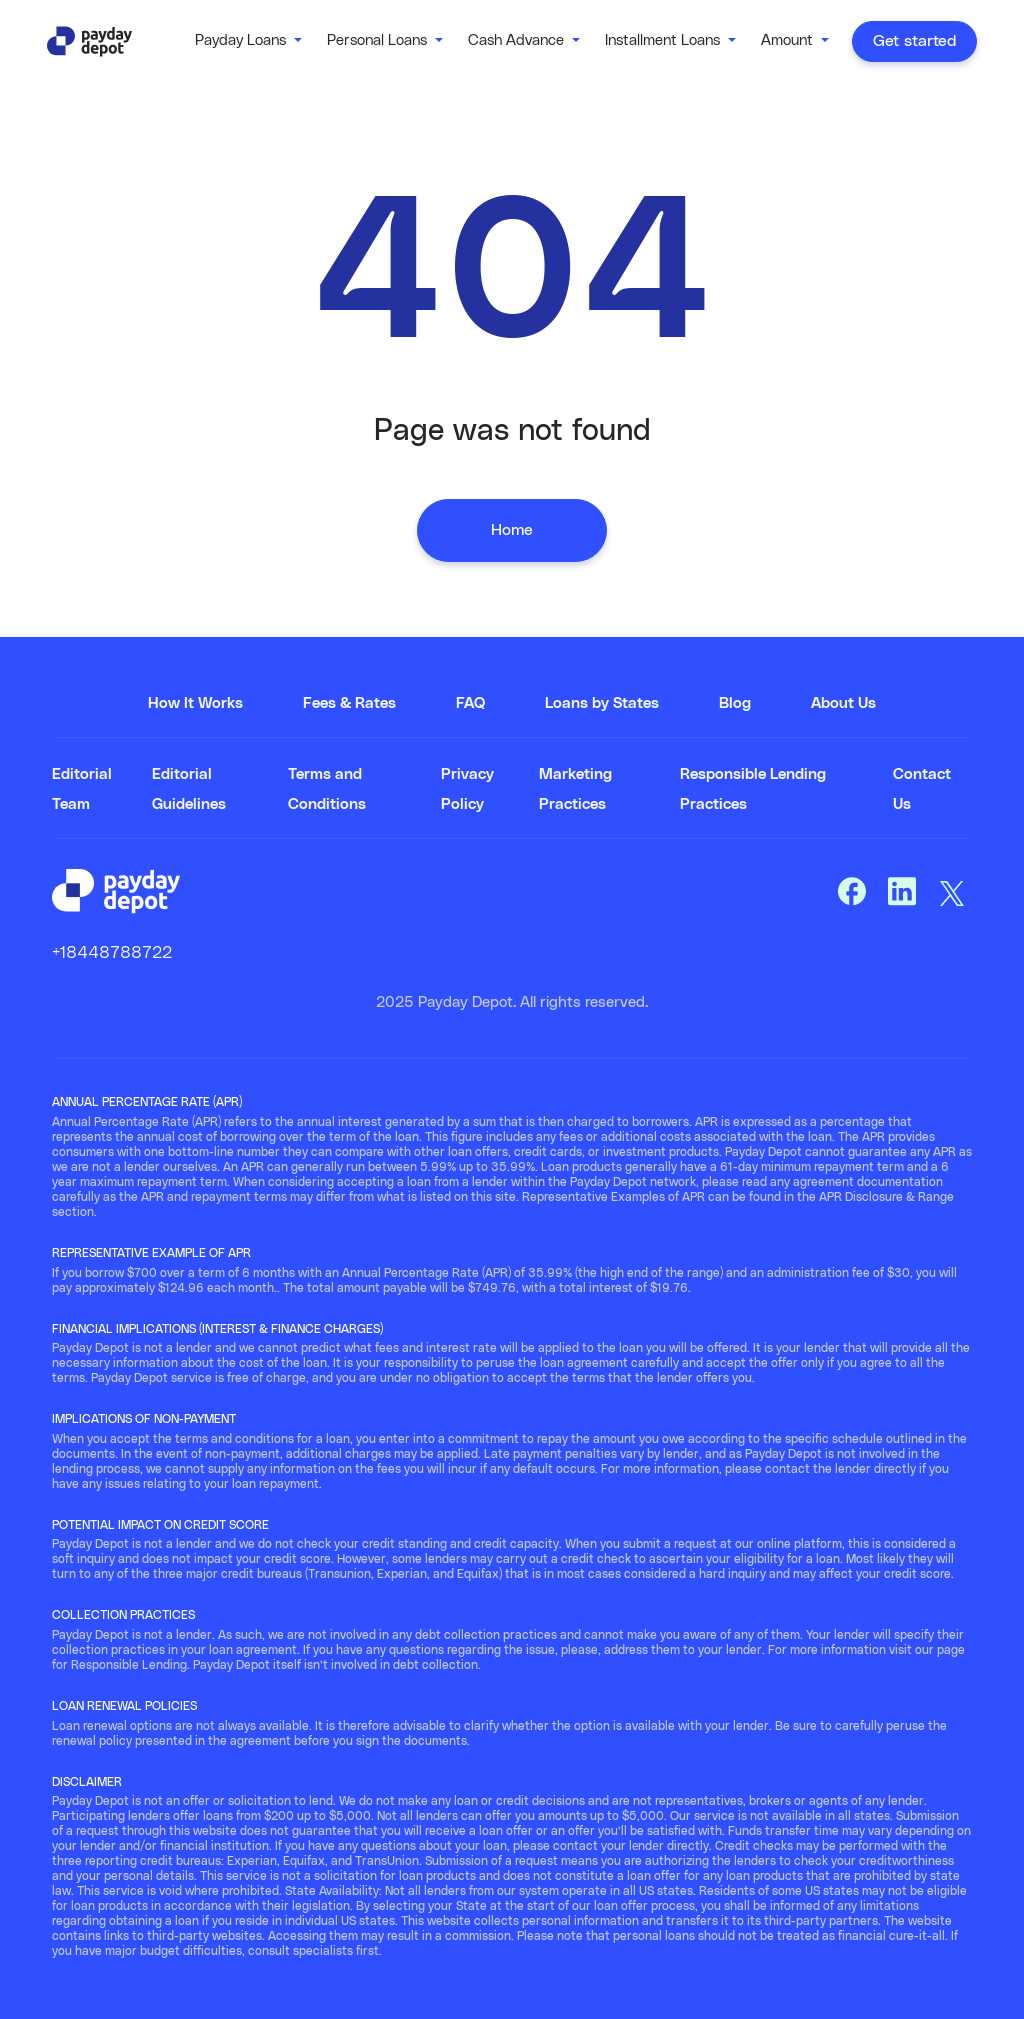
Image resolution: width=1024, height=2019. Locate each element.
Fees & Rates (349, 703)
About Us (843, 703)
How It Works (195, 703)
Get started (914, 41)
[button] (248, 41)
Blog (735, 703)
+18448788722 (112, 953)
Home (512, 530)
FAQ (470, 703)
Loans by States (602, 703)
